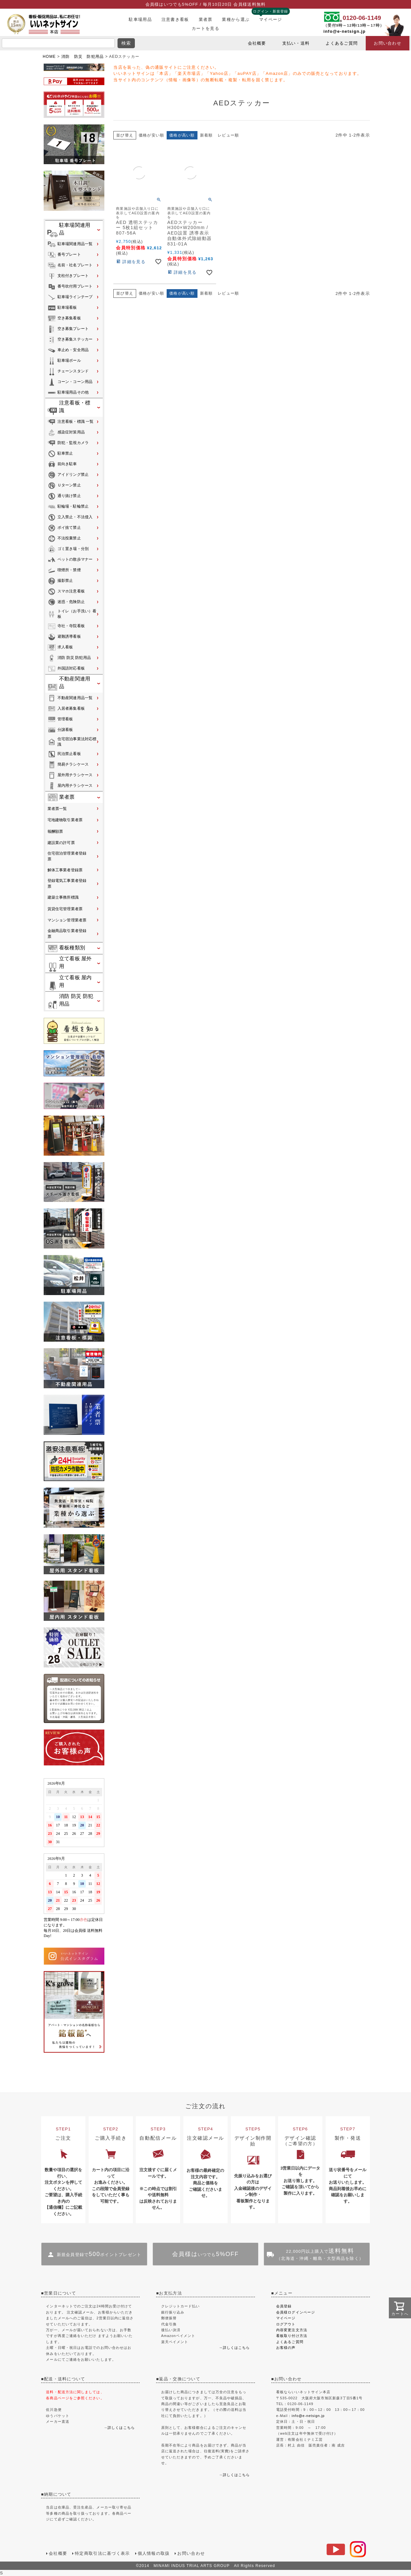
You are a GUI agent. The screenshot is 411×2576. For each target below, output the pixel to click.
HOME (49, 56)
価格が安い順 (151, 135)
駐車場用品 (140, 19)
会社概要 (257, 43)
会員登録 (284, 2306)
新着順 (206, 135)
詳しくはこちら (121, 2427)
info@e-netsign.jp (344, 31)
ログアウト (285, 2324)
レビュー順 (228, 135)
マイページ (270, 19)
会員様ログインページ (295, 2312)
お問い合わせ (387, 43)
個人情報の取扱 (154, 2553)
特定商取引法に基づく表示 (102, 2553)
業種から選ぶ (235, 19)
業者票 (206, 19)
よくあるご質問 (342, 43)
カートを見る (205, 28)
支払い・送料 (296, 43)
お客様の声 (285, 2347)
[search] (58, 43)
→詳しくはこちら (234, 2347)
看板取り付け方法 (291, 2336)
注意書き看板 (175, 19)
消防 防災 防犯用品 (82, 56)
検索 (126, 43)
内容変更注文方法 (291, 2330)
